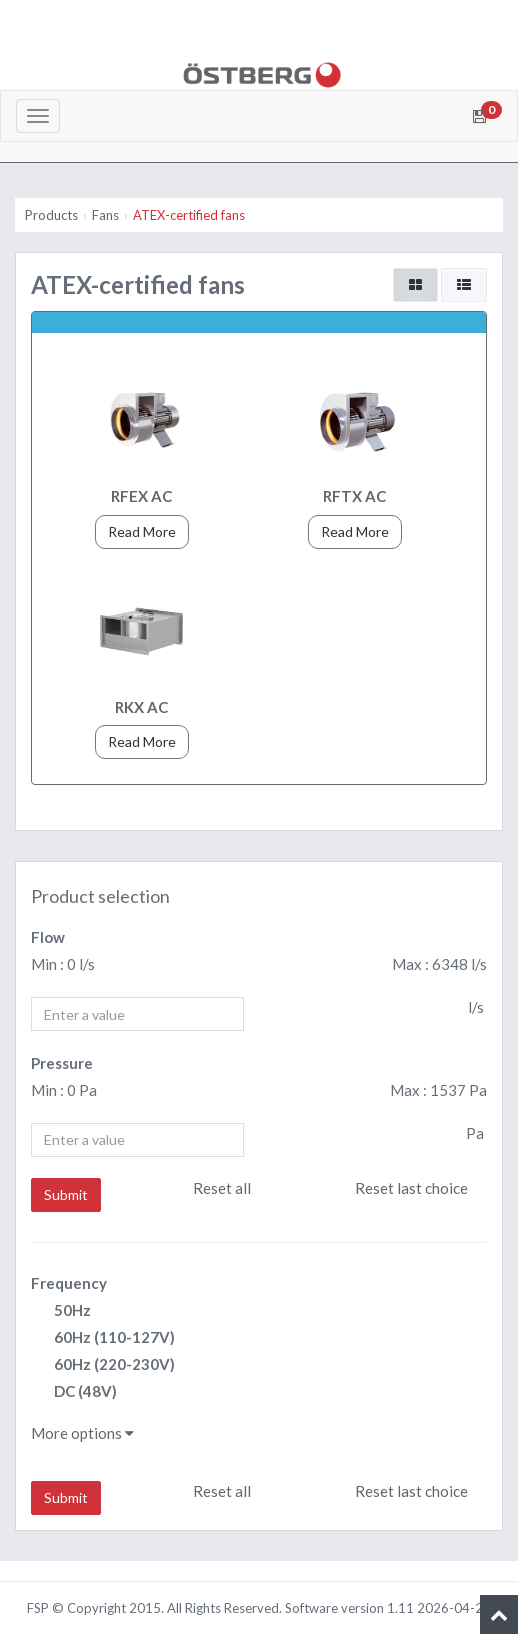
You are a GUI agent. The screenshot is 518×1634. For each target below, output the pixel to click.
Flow (48, 937)
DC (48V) (74, 1392)
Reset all (222, 1188)
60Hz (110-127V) (103, 1338)
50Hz (61, 1311)
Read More (142, 531)
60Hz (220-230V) (103, 1365)
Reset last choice (411, 1188)
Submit (66, 1194)
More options (82, 1433)
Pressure (62, 1063)
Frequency (69, 1283)
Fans (105, 215)
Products (51, 215)
